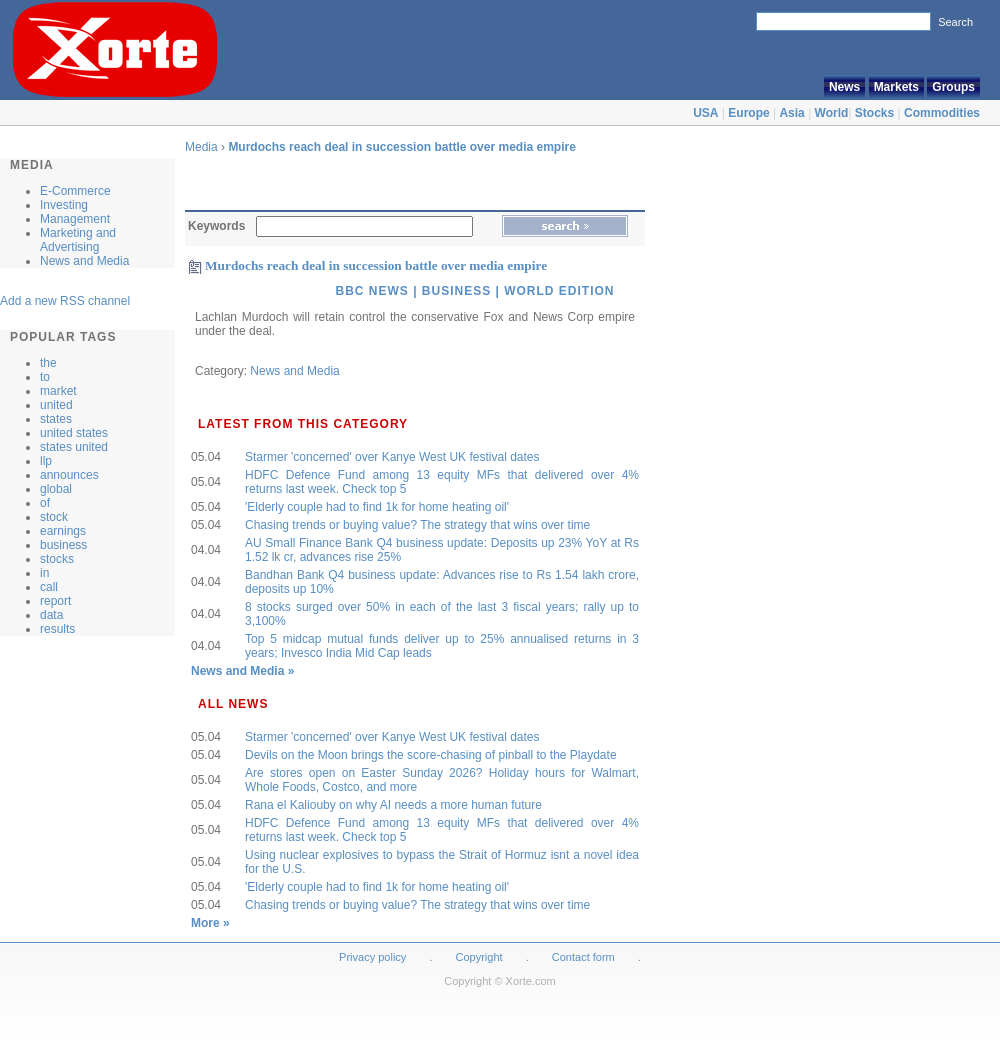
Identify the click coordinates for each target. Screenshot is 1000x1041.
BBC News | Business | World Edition (474, 291)
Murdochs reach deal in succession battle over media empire (401, 147)
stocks (57, 559)
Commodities (942, 113)
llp (46, 461)
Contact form (585, 957)
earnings (63, 531)
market (58, 391)
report (55, 601)
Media (201, 147)
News (844, 87)
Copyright (479, 957)
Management (75, 219)
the (48, 363)
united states (74, 433)
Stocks (874, 113)
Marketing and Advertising (78, 240)
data (51, 615)
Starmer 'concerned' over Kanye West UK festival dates (392, 457)
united (56, 405)
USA (705, 113)
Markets (896, 87)
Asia (791, 113)
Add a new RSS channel (65, 301)
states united (74, 447)
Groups (953, 87)
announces (69, 475)
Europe (748, 113)
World (832, 113)
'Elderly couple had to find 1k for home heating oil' (377, 507)
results (57, 629)
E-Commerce (75, 191)
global (56, 489)
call (49, 587)
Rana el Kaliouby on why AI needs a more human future (393, 805)
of (45, 503)
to (45, 377)
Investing (64, 205)
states (56, 419)
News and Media (84, 261)
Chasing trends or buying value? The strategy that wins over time (417, 525)
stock (54, 517)
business (63, 545)
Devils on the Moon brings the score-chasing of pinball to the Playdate (431, 755)
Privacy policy (372, 957)
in (44, 573)
